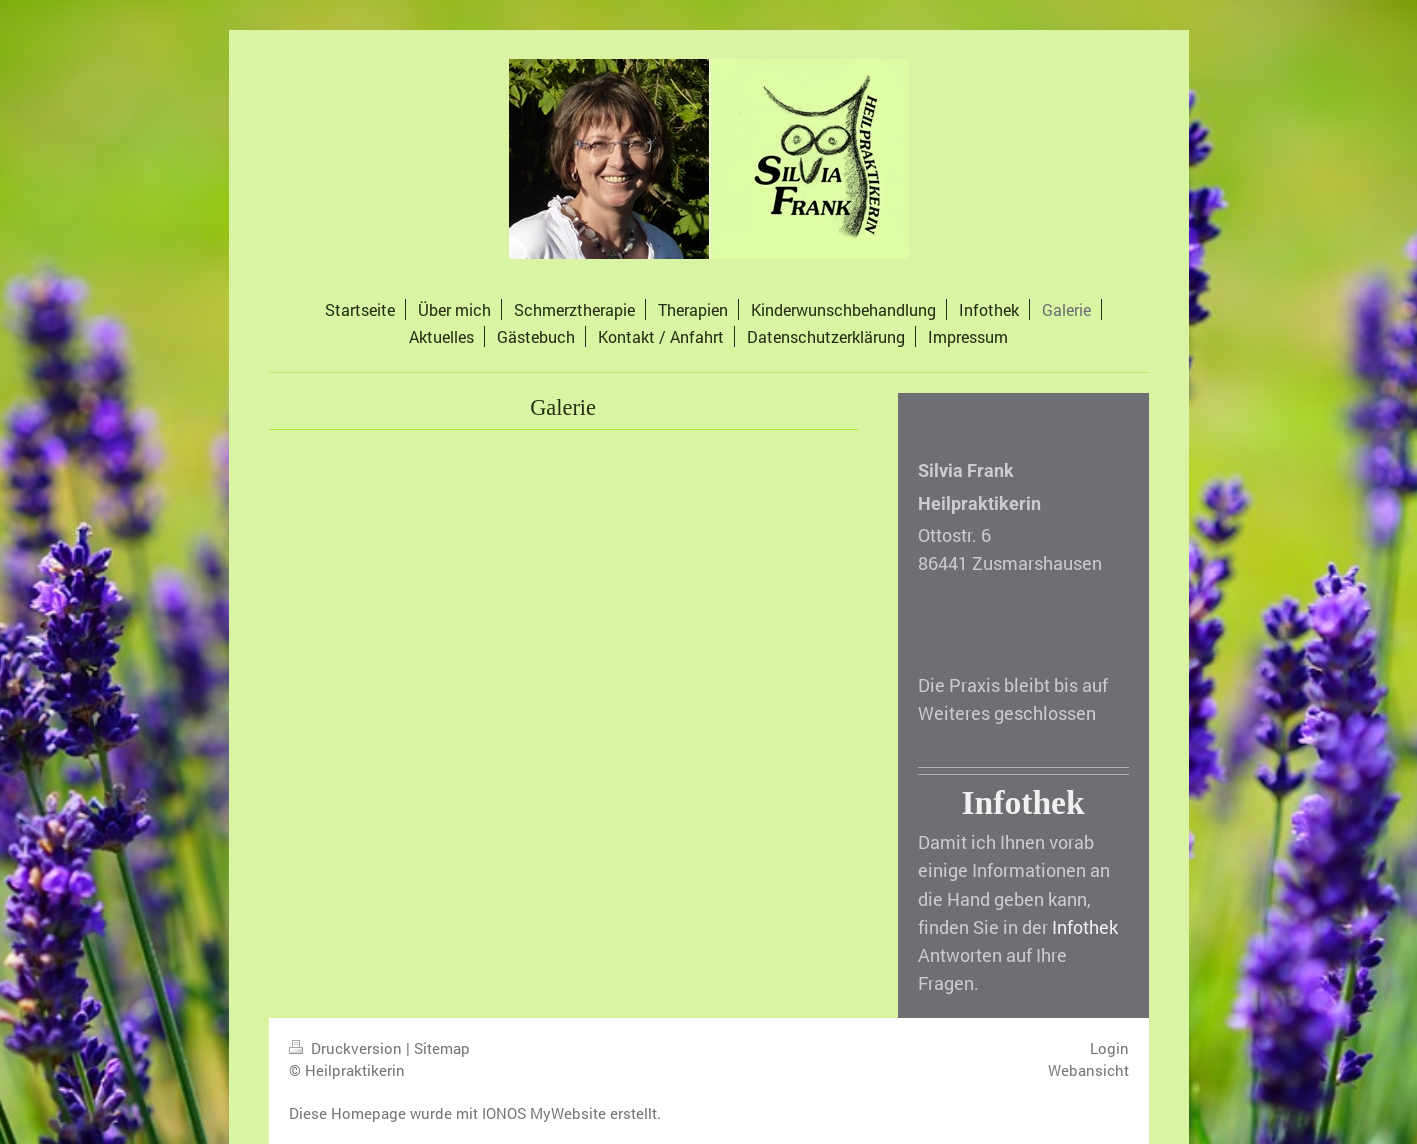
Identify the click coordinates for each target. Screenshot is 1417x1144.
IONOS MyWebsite (544, 1113)
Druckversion (347, 1048)
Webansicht (1088, 1070)
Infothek (1085, 927)
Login (1109, 1048)
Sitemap (442, 1048)
